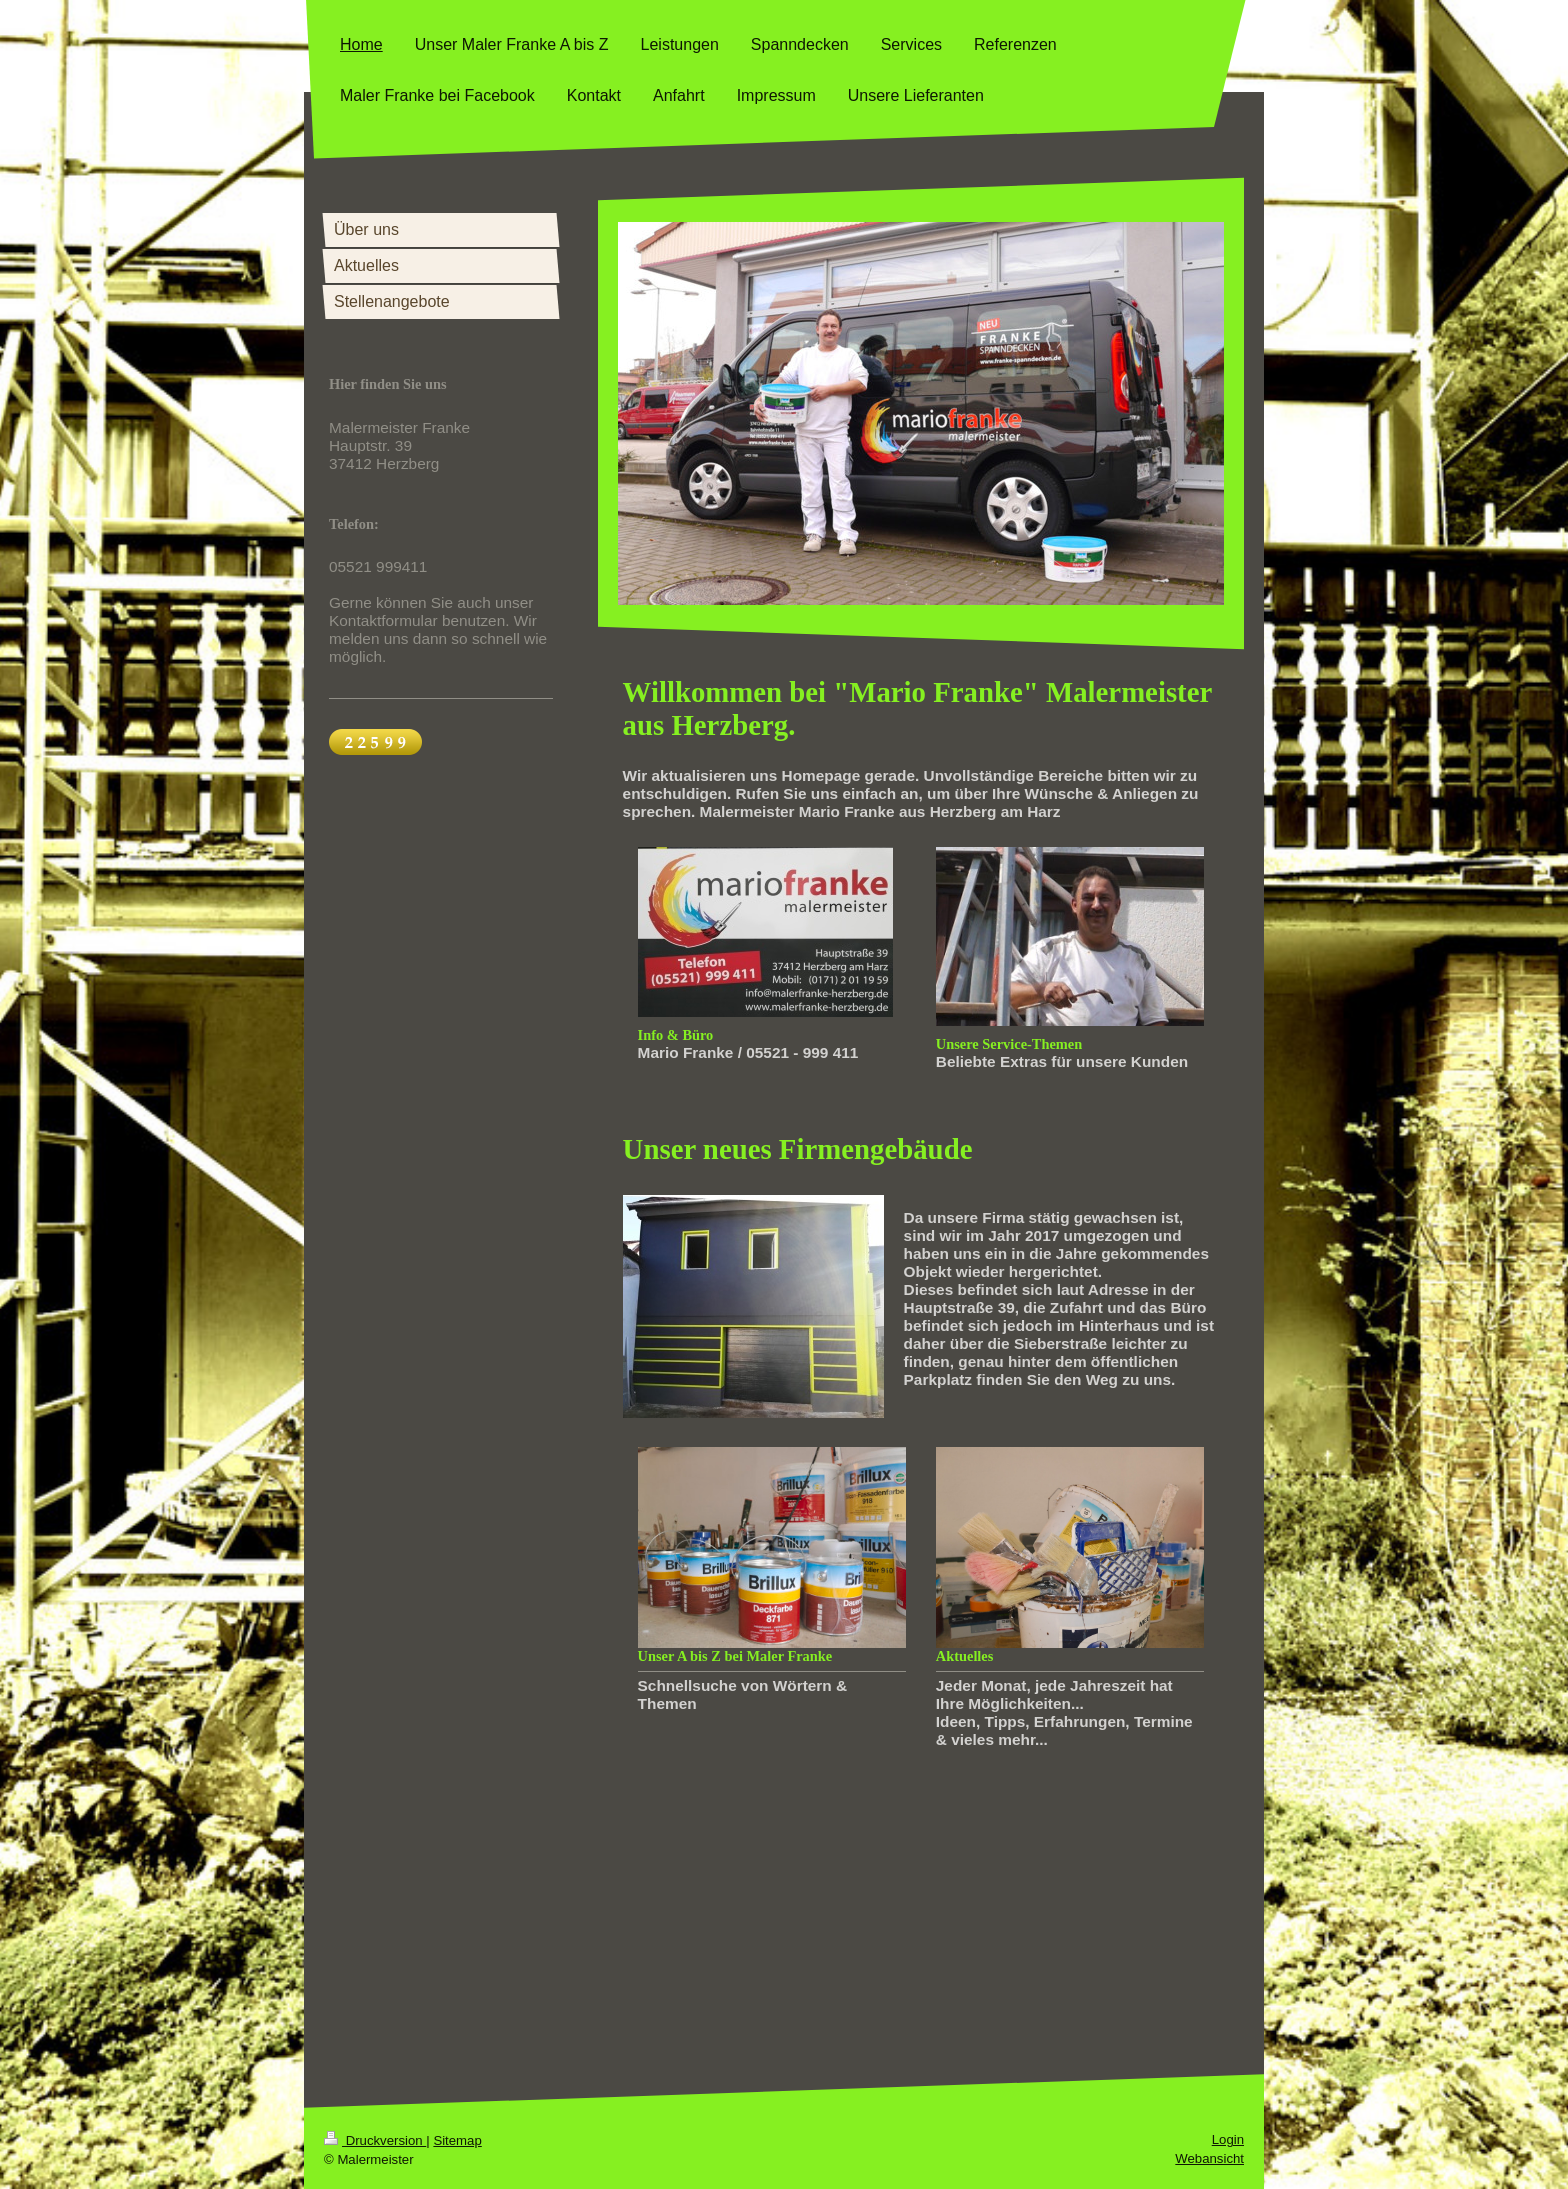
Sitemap (457, 2140)
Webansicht (1209, 2158)
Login (1228, 2139)
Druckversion (375, 2140)
